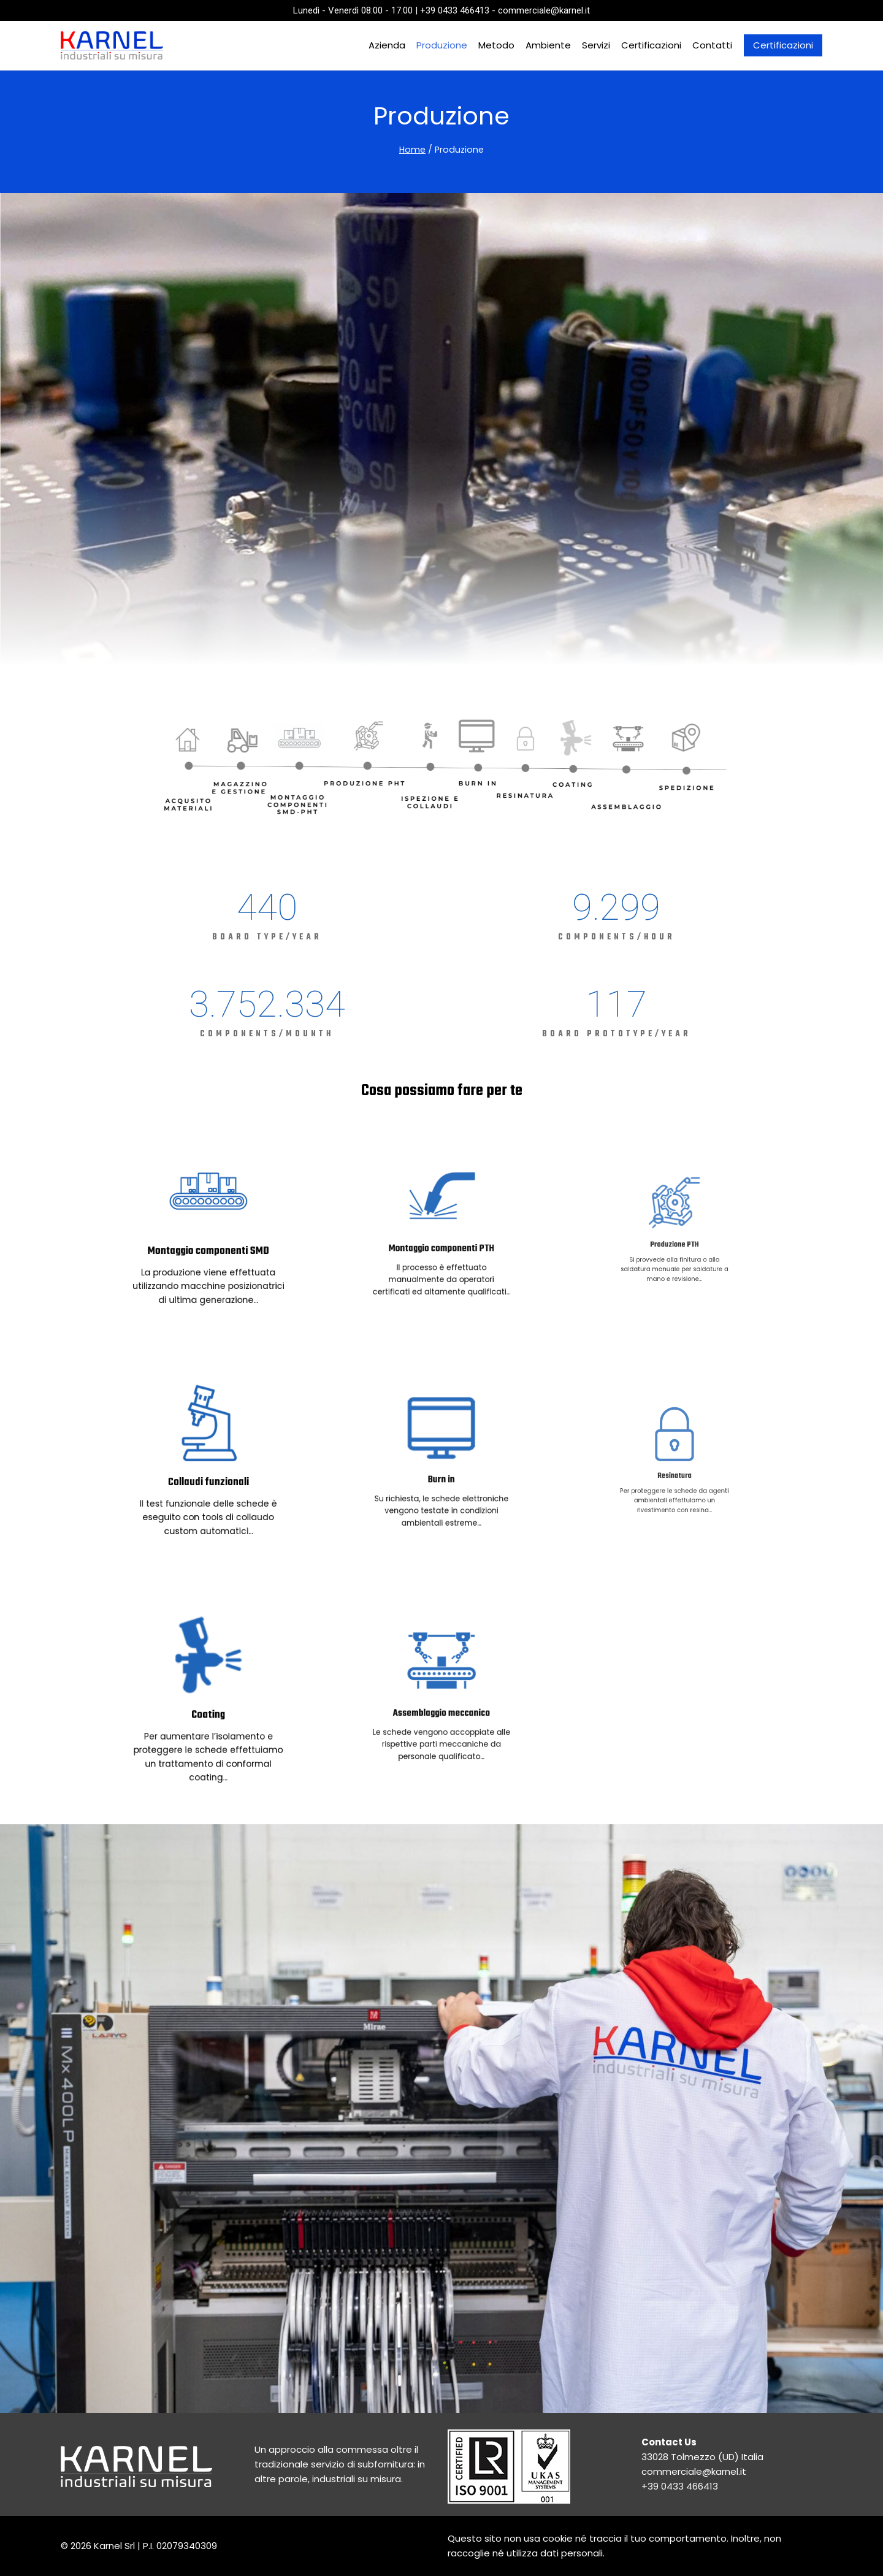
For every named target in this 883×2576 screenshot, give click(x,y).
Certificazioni (651, 45)
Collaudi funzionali (208, 1469)
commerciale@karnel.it (693, 2471)
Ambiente (548, 45)
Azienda (387, 45)
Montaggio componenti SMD (208, 1237)
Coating (208, 1705)
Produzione (441, 45)
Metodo (496, 45)
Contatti (712, 45)
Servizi (596, 45)
